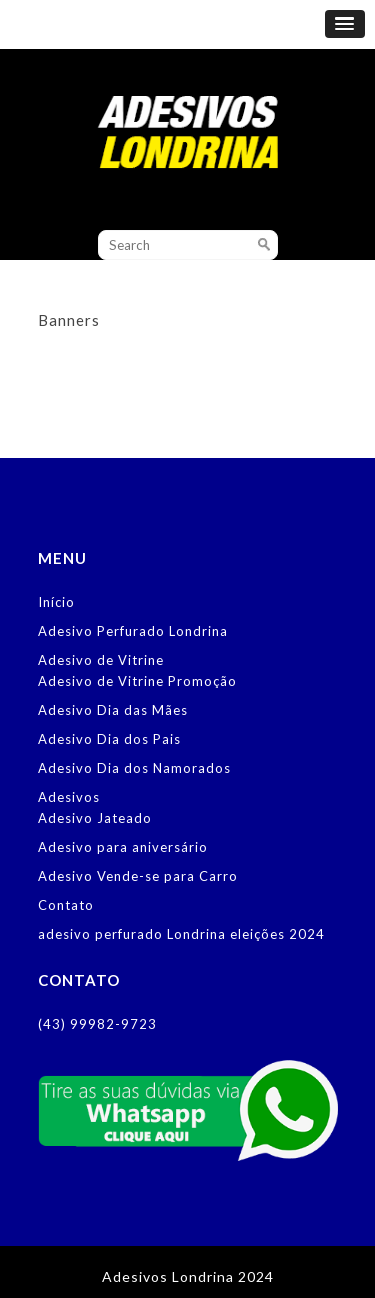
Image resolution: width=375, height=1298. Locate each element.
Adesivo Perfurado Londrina (133, 631)
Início (56, 602)
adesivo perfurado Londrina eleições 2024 (181, 934)
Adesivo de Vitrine (101, 660)
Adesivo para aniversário (123, 847)
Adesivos (69, 797)
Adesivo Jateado (95, 818)
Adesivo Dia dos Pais (109, 739)
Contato (66, 905)
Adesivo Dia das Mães (113, 710)
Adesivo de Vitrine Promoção (137, 681)
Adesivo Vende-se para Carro (138, 876)
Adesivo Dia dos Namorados (134, 768)
